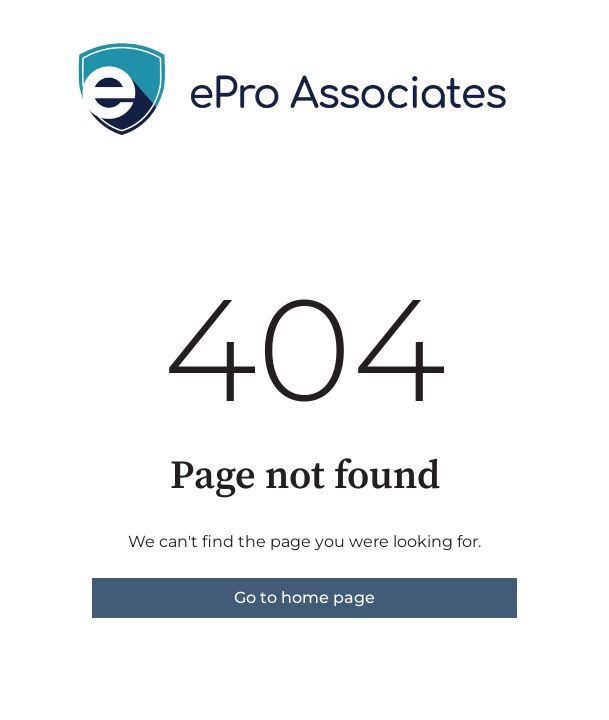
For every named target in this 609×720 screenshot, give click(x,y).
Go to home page (304, 597)
